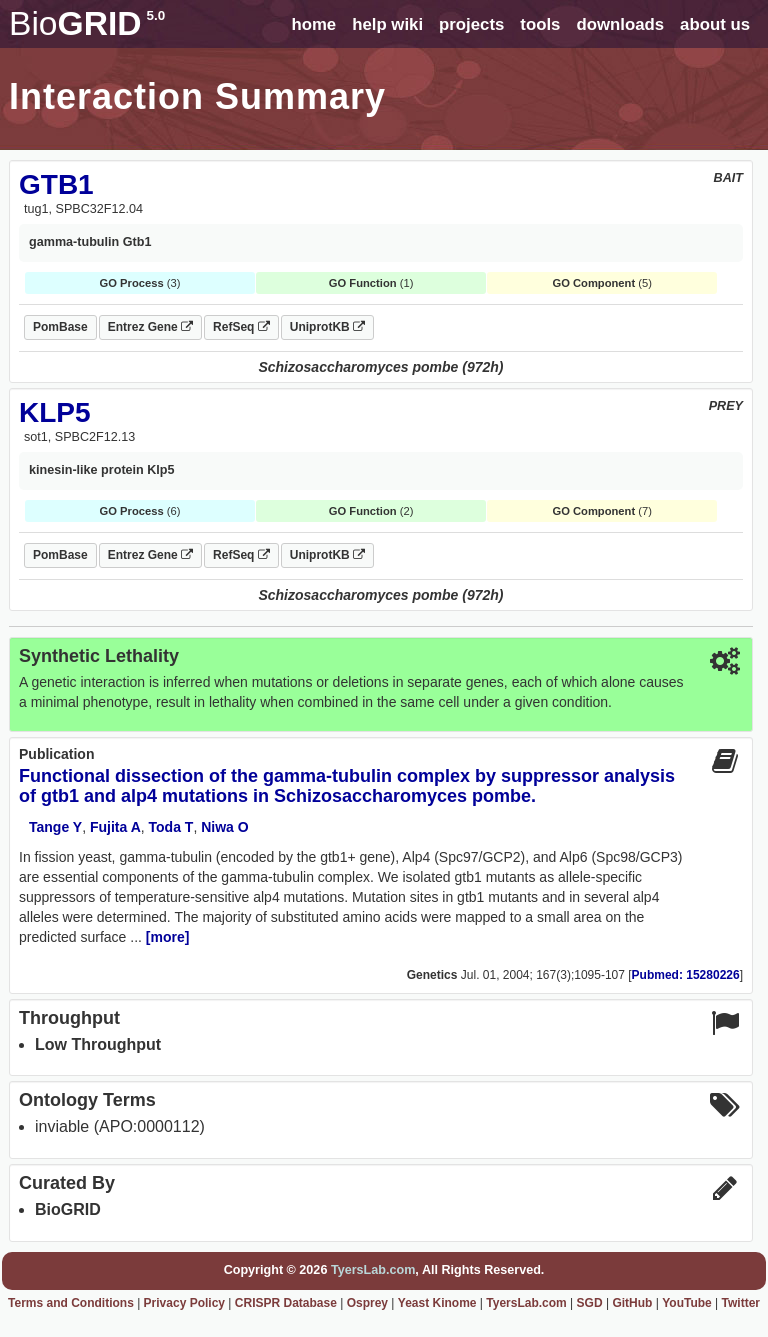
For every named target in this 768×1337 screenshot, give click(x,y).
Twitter (741, 1303)
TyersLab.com (373, 1270)
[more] (168, 937)
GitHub (632, 1303)
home (313, 24)
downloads (620, 24)
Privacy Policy (184, 1303)
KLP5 (55, 412)
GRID (87, 23)
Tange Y (55, 827)
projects (471, 24)
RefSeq (241, 327)
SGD (590, 1303)
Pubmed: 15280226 (686, 975)
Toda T (171, 827)
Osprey (367, 1303)
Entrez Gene (150, 327)
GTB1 (56, 184)
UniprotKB (327, 327)
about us (715, 24)
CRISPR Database (286, 1303)
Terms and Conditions (71, 1303)
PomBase (60, 327)
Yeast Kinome (437, 1303)
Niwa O (224, 827)
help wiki (387, 24)
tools (540, 24)
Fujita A (115, 827)
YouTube (687, 1303)
